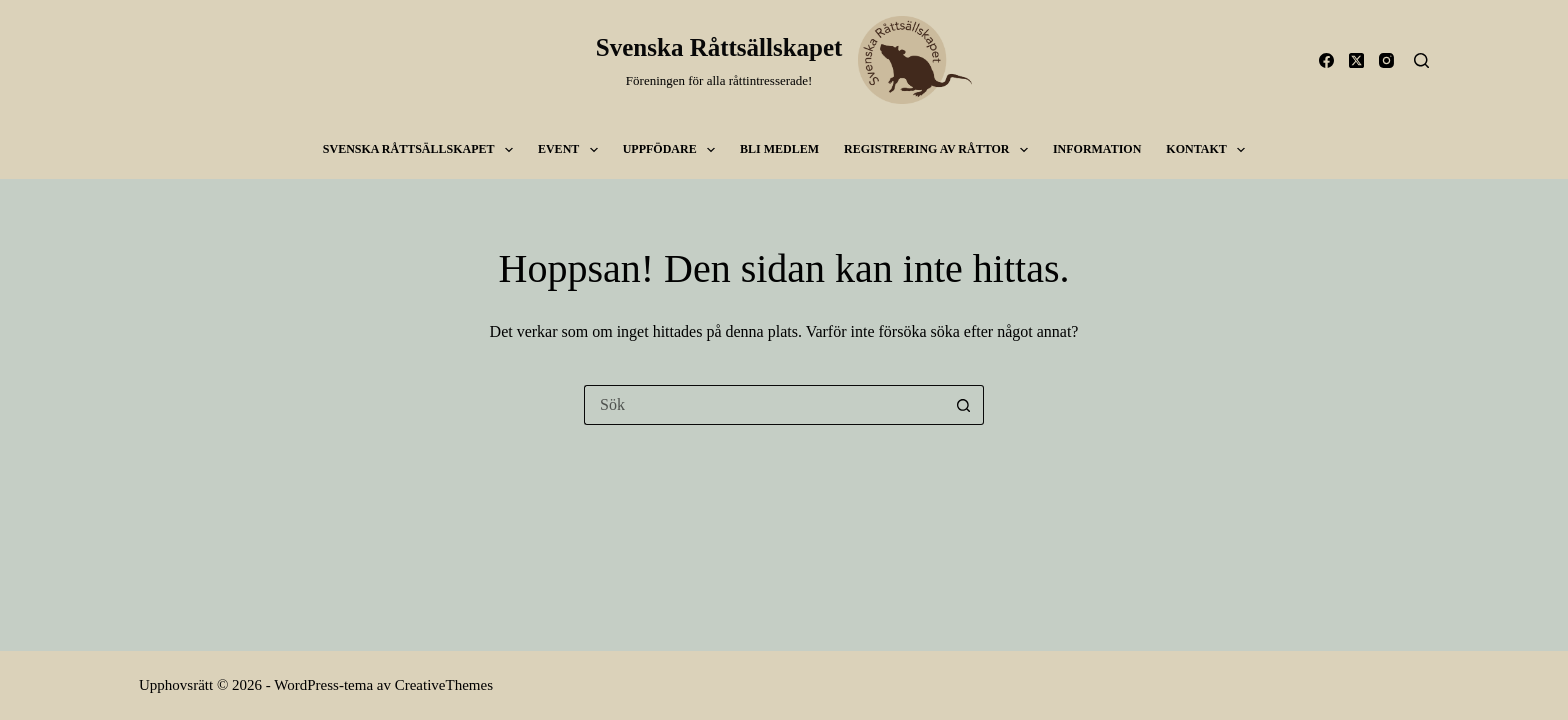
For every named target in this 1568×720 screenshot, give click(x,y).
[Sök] (1421, 60)
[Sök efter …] (764, 405)
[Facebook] (1326, 60)
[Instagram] (1386, 60)
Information (1097, 149)
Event (572, 150)
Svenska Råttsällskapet (719, 47)
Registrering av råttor (940, 150)
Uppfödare (673, 150)
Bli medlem (779, 149)
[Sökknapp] (964, 405)
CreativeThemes (444, 685)
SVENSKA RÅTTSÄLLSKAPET (422, 150)
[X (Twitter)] (1356, 60)
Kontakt (1209, 150)
